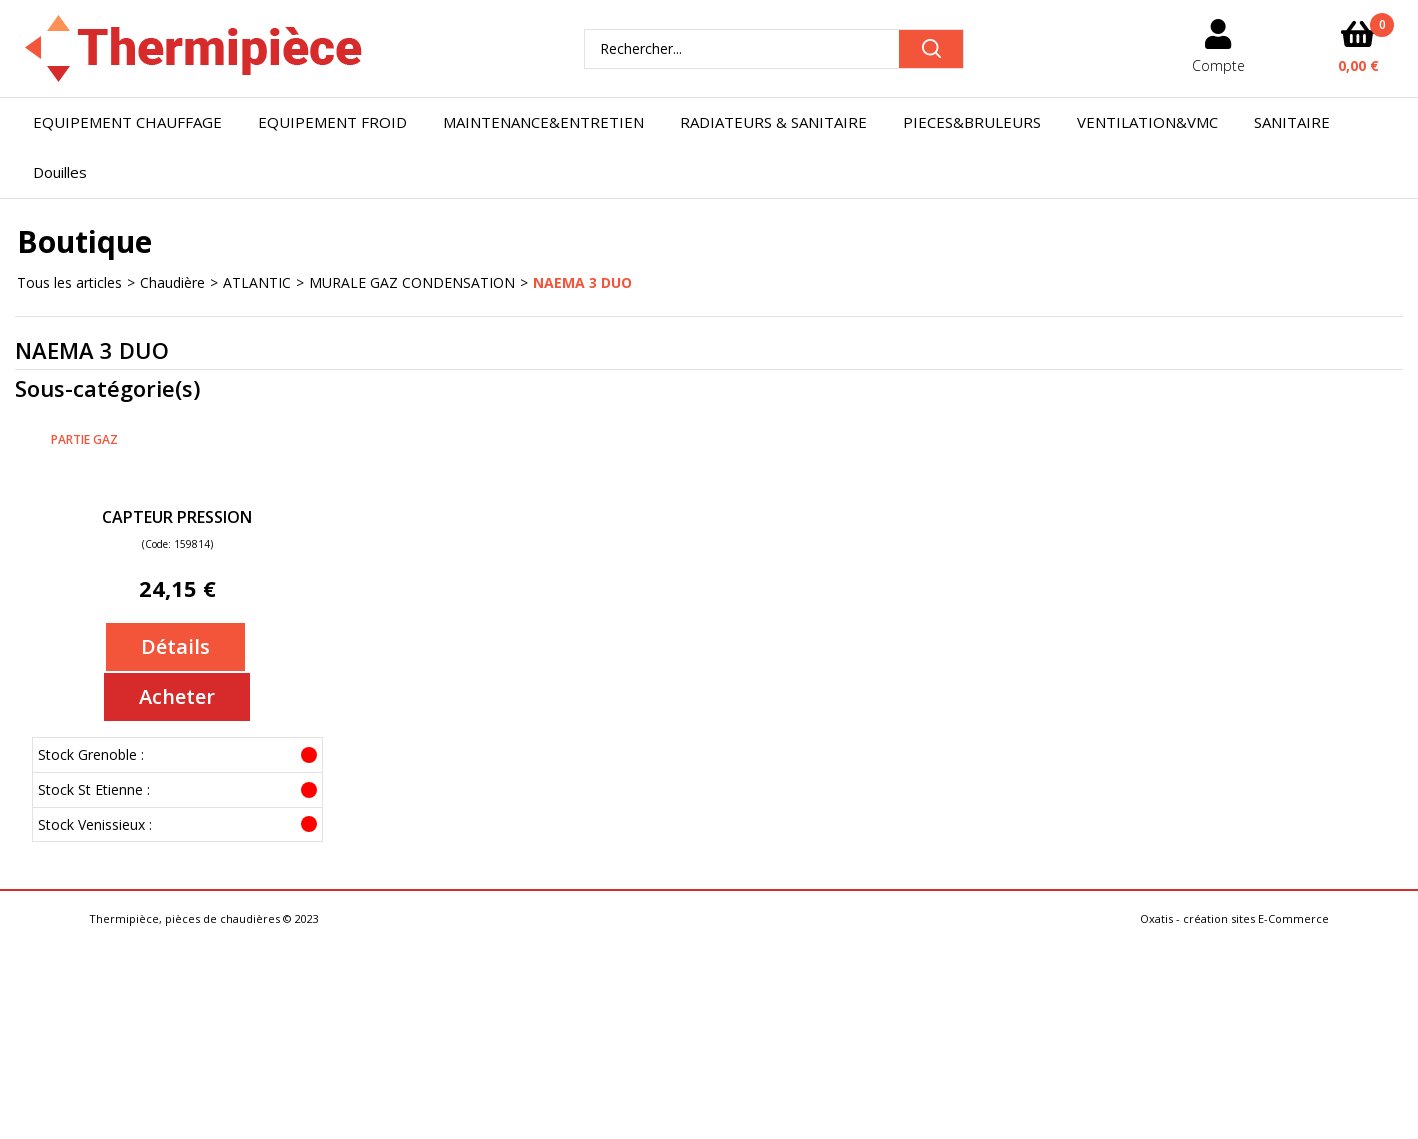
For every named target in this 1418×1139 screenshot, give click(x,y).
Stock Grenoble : (91, 754)
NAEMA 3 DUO (582, 282)
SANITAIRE (1292, 122)
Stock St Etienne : (94, 789)
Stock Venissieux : (95, 824)
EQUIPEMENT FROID (332, 122)
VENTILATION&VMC (1147, 122)
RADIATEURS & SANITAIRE (773, 122)
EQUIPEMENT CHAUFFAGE (127, 122)
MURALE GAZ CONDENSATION (412, 282)
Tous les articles (69, 282)
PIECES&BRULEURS (972, 122)
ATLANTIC (257, 282)
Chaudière (172, 282)
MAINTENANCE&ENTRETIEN (543, 122)
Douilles (60, 172)
